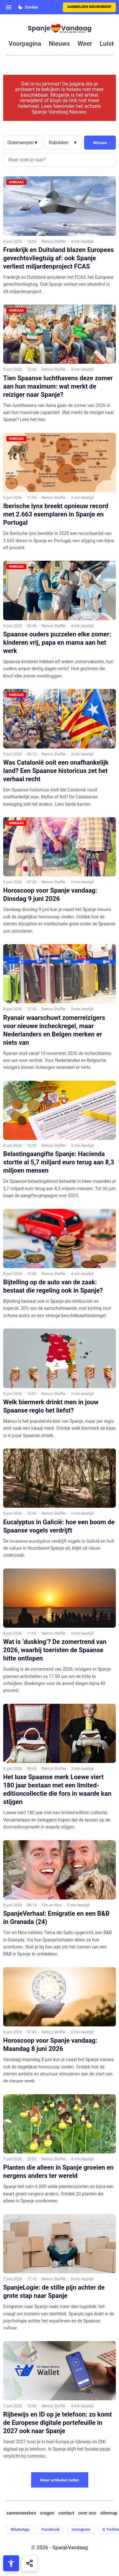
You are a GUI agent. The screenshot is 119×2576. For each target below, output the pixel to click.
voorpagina (25, 43)
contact (66, 2513)
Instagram (80, 2529)
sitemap (108, 2513)
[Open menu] (8, 7)
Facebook (51, 2529)
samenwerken (21, 2513)
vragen (47, 2513)
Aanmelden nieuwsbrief (89, 7)
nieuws (59, 43)
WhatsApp (20, 2529)
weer (84, 43)
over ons (87, 2513)
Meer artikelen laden (59, 2480)
